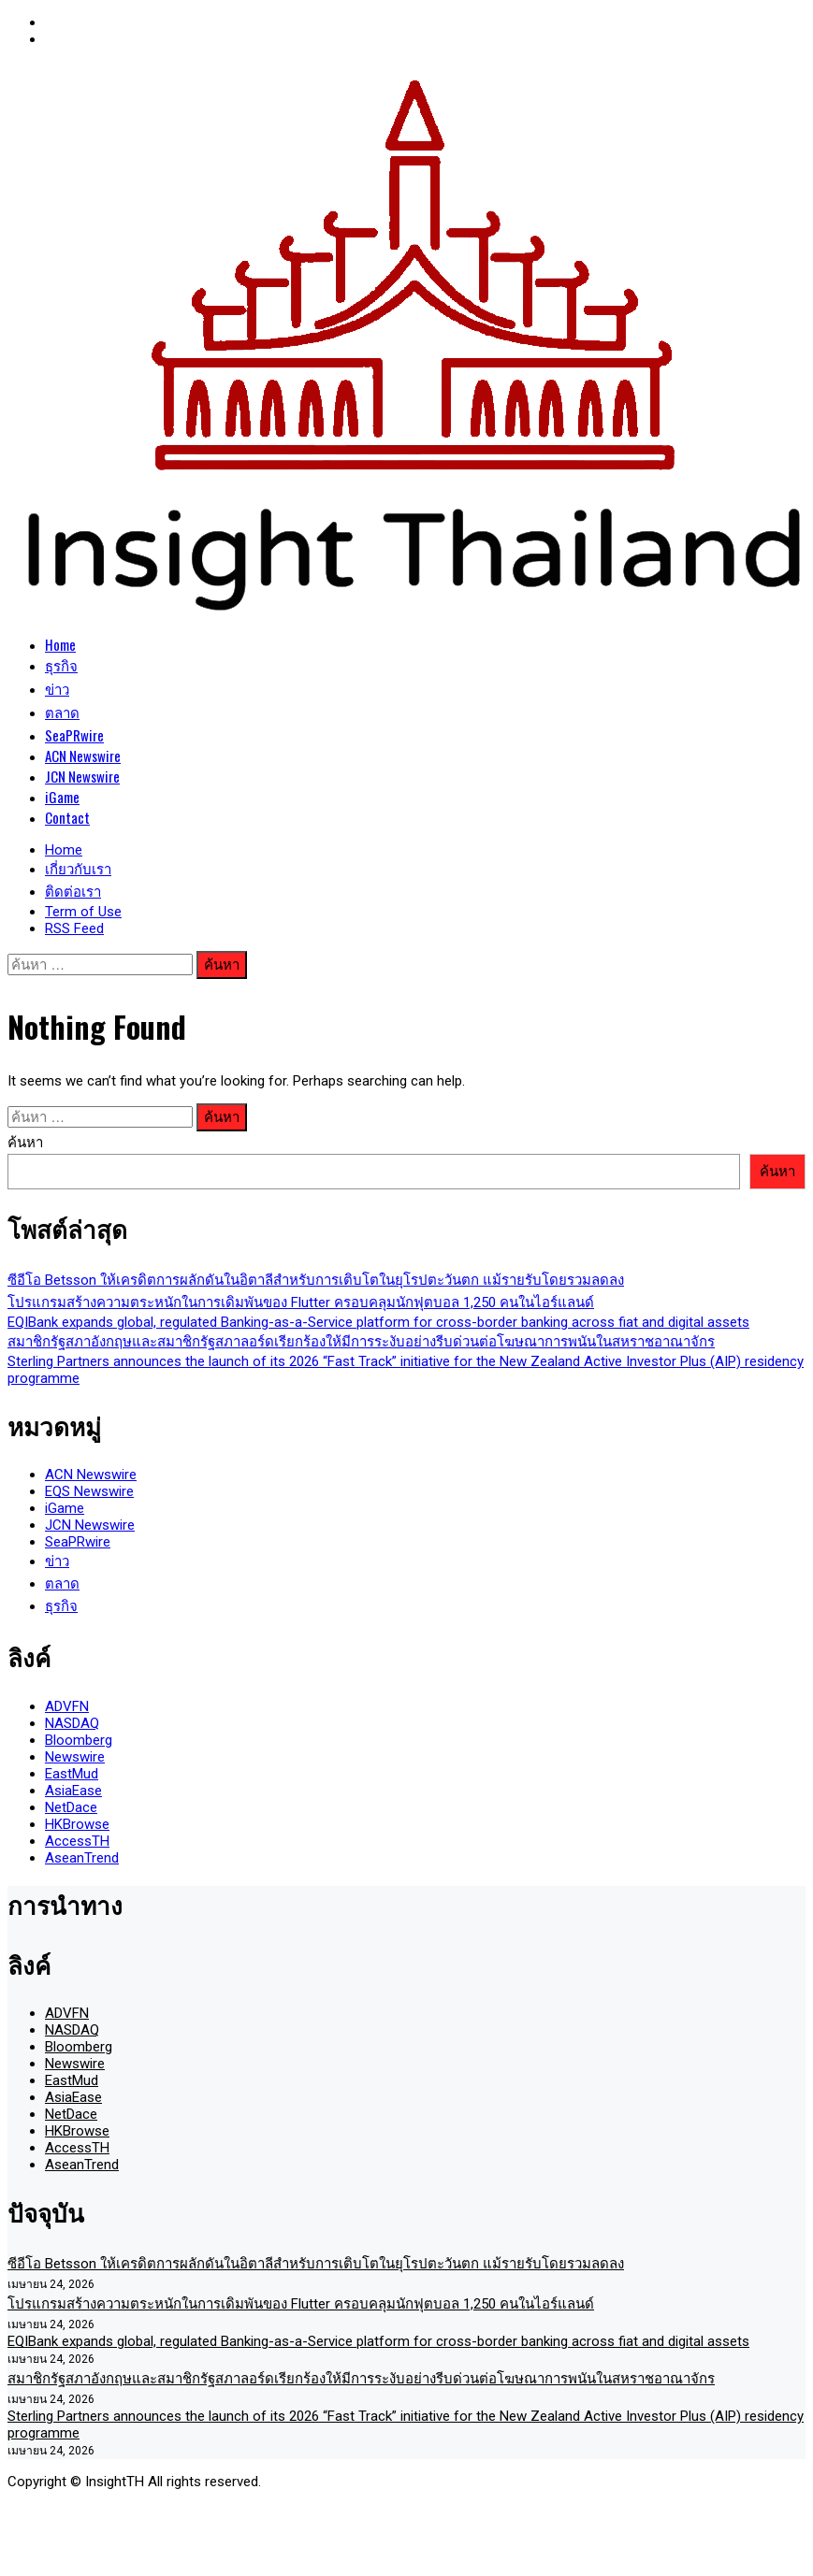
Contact (67, 817)
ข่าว (57, 688)
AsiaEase (73, 1790)
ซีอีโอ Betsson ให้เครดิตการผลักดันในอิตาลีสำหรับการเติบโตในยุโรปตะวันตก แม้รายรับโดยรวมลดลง (315, 1280)
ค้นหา (25, 1142)
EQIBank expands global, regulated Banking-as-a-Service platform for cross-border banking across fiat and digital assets (378, 1322)
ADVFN (67, 1706)
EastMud (71, 1773)
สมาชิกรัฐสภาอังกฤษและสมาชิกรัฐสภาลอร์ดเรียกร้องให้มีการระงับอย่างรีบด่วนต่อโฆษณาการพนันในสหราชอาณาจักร (361, 1341)
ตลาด (62, 711)
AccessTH (77, 1841)
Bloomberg (78, 1740)
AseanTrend (82, 1857)
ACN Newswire (83, 755)
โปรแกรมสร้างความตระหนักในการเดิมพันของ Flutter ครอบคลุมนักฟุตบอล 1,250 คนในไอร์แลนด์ (300, 1302)
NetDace (71, 1807)
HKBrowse (77, 1824)
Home (60, 644)
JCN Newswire (82, 776)
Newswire (75, 1757)
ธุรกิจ (61, 665)
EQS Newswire (89, 1491)
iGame (62, 796)
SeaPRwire (74, 735)
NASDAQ (72, 1723)
